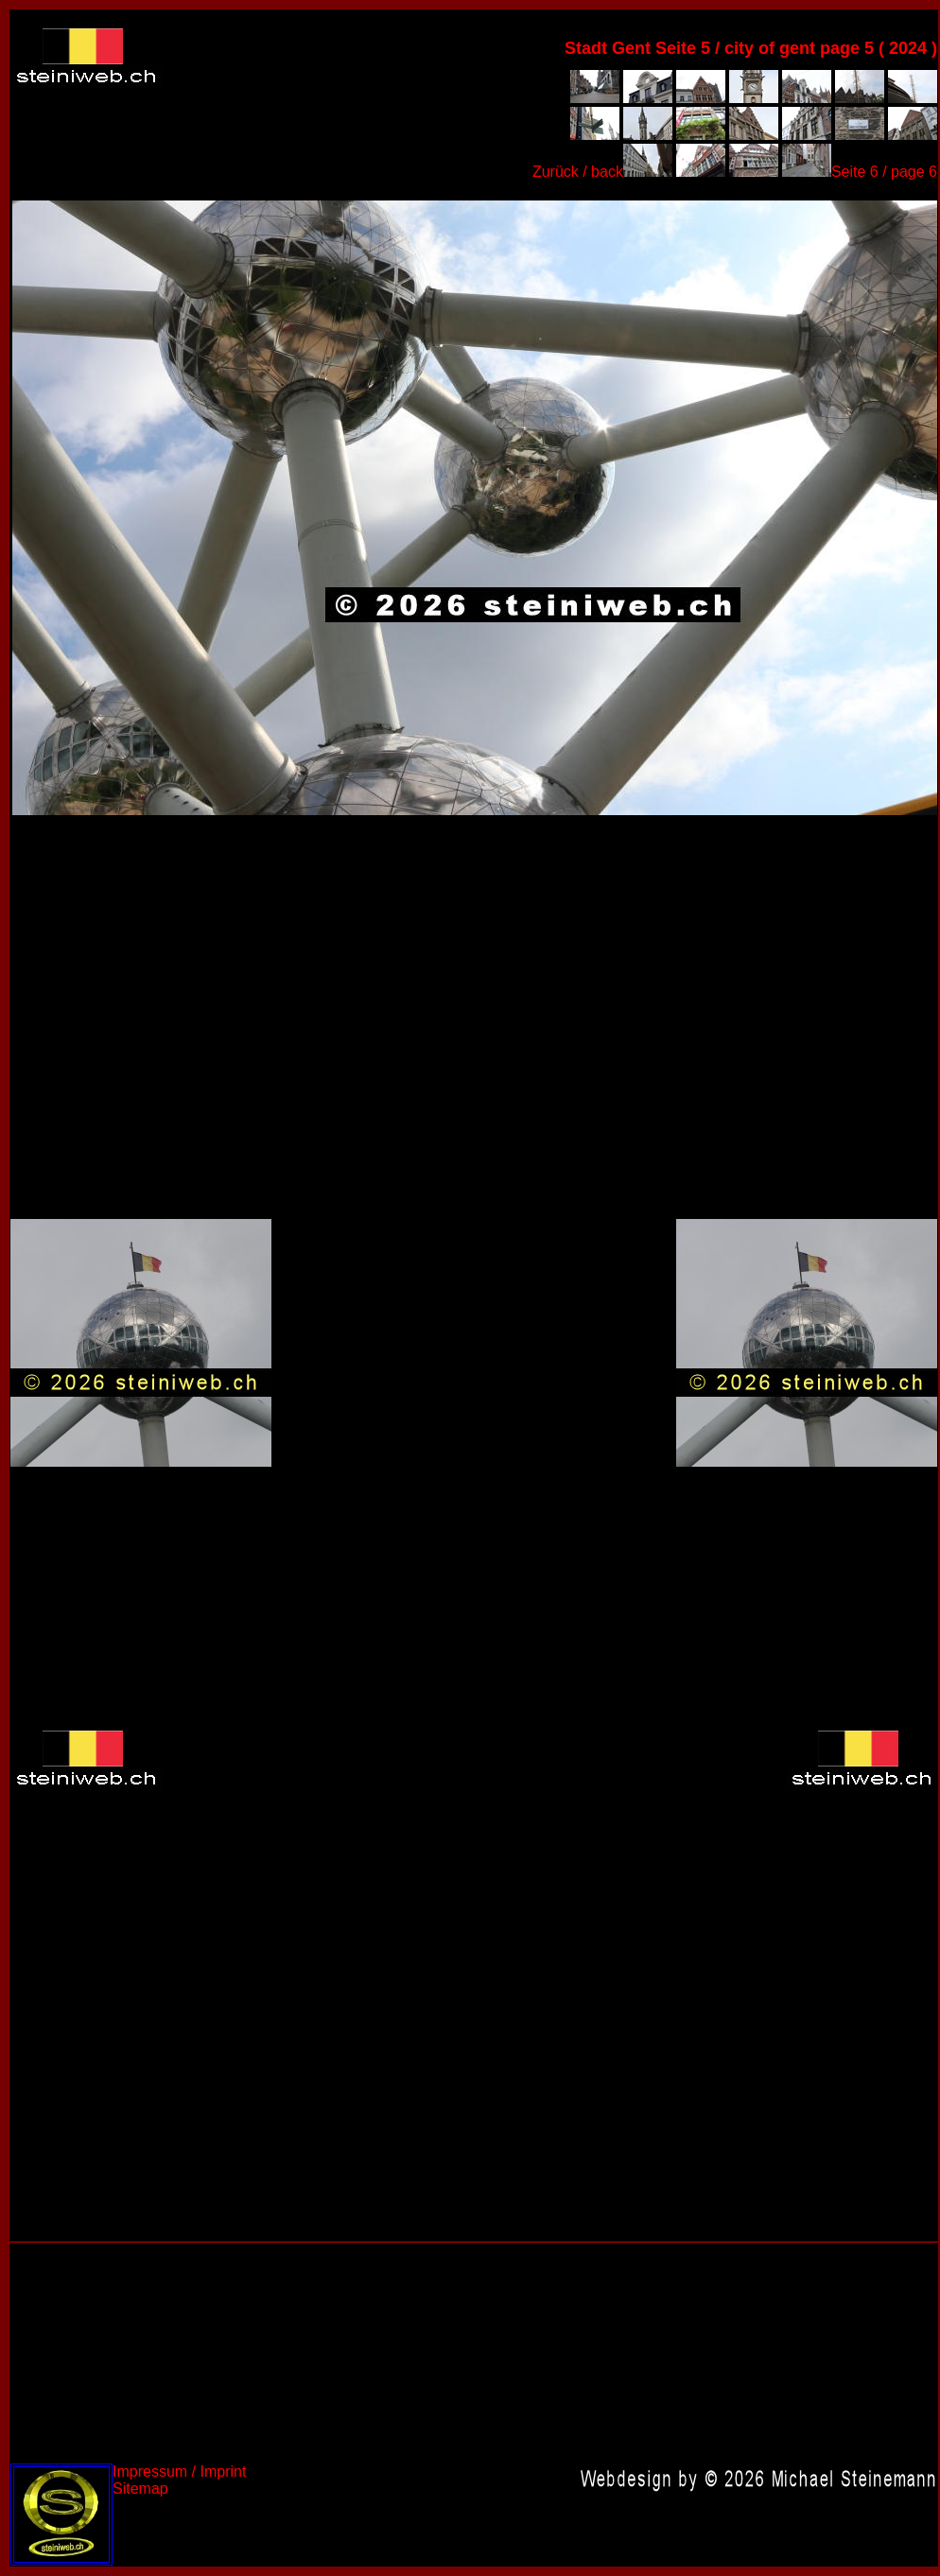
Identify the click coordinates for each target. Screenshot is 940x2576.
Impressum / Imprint (179, 2471)
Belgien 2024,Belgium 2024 (473, 506)
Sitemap (140, 2488)
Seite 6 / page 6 (884, 172)
